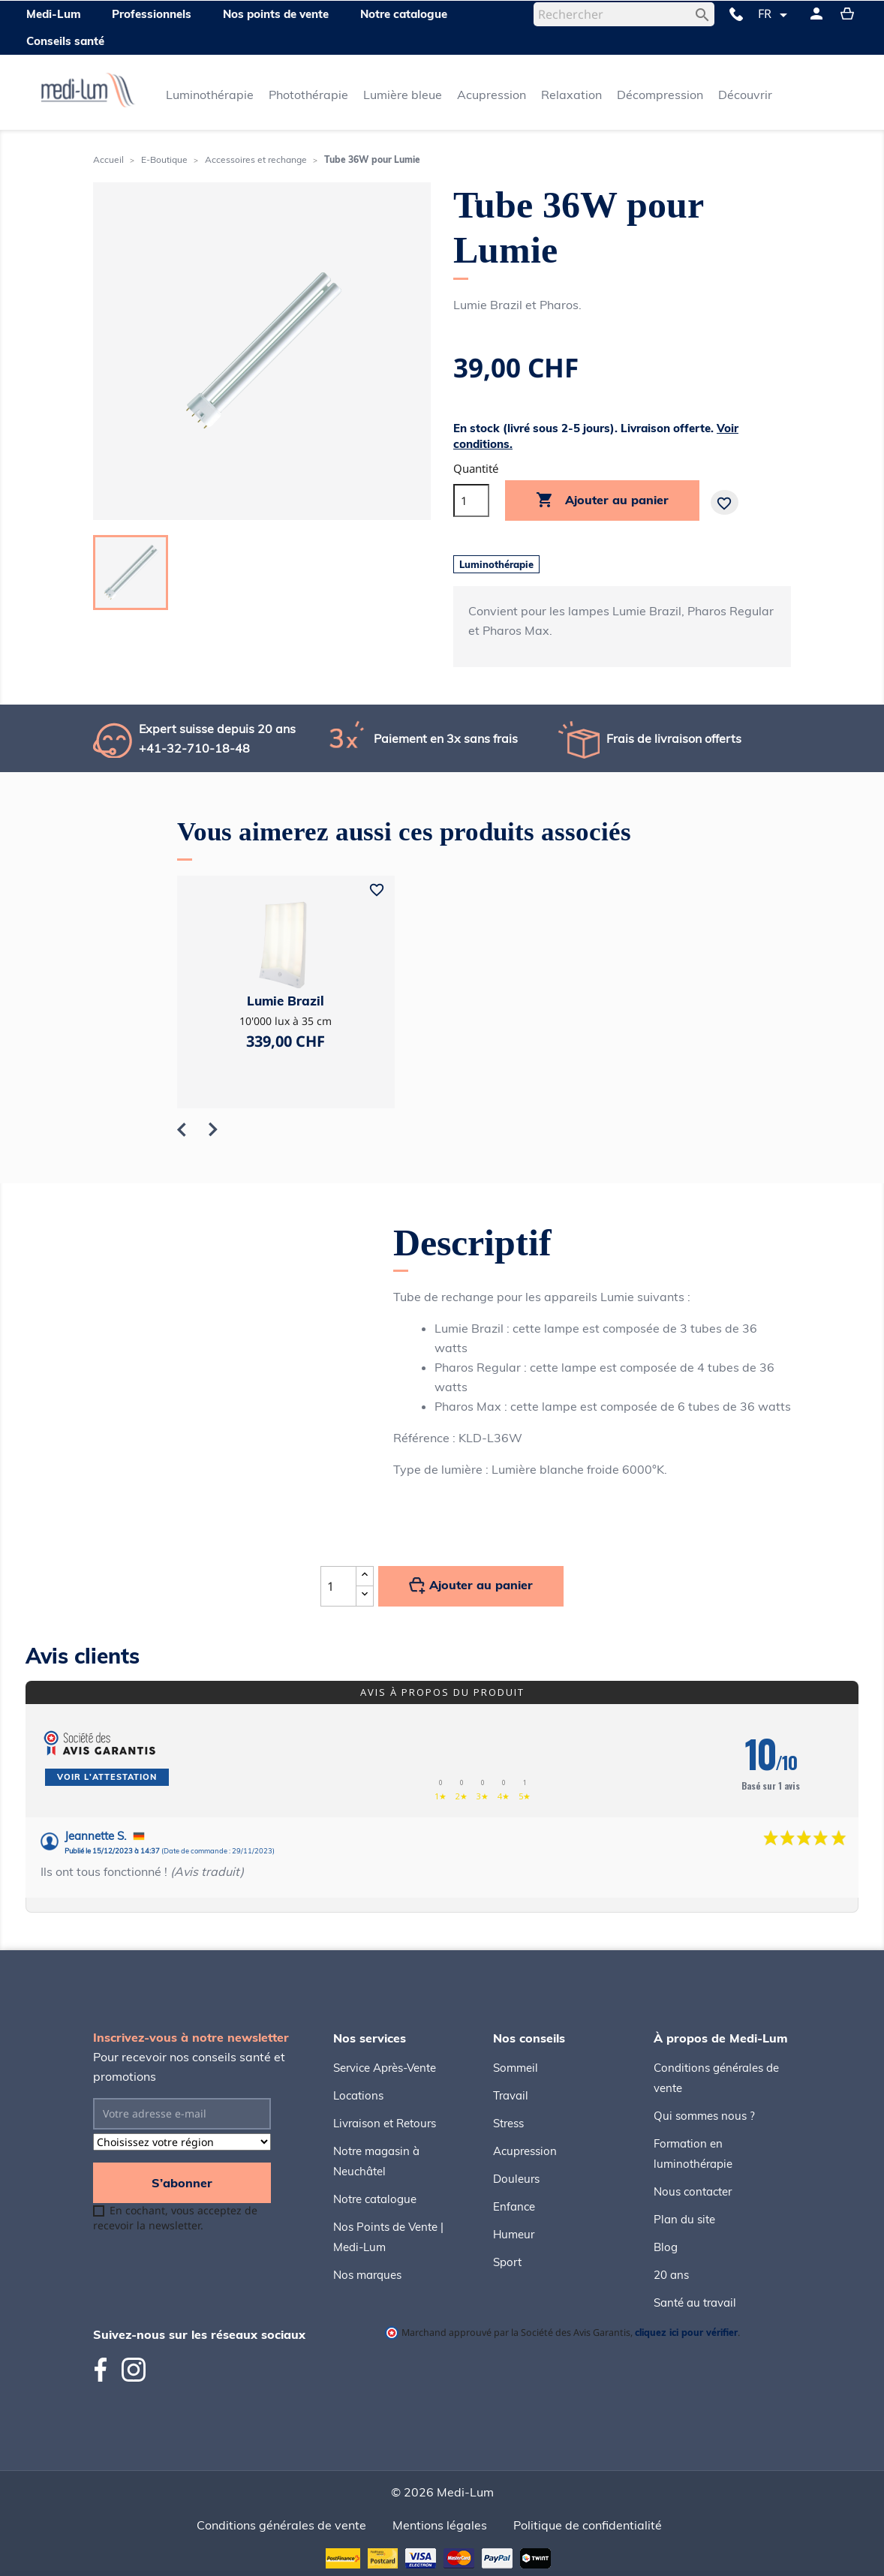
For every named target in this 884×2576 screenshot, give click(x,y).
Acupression (525, 2151)
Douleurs (516, 2179)
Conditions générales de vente (281, 2524)
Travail (510, 2095)
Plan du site (684, 2219)
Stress (508, 2123)
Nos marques (367, 2275)
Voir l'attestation (107, 1777)
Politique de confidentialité (587, 2524)
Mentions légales (439, 2524)
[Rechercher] (624, 14)
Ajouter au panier (602, 500)
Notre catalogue (374, 2199)
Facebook (107, 2370)
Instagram (134, 2370)
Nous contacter (693, 2191)
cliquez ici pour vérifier (686, 2332)
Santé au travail (695, 2302)
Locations (358, 2095)
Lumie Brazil (285, 1000)
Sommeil (515, 2067)
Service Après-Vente (384, 2067)
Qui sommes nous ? (704, 2116)
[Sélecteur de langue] (775, 15)
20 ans (671, 2275)
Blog (666, 2247)
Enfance (514, 2206)
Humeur (513, 2234)
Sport (507, 2262)
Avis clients (83, 1656)
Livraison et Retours (384, 2123)
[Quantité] (471, 500)
